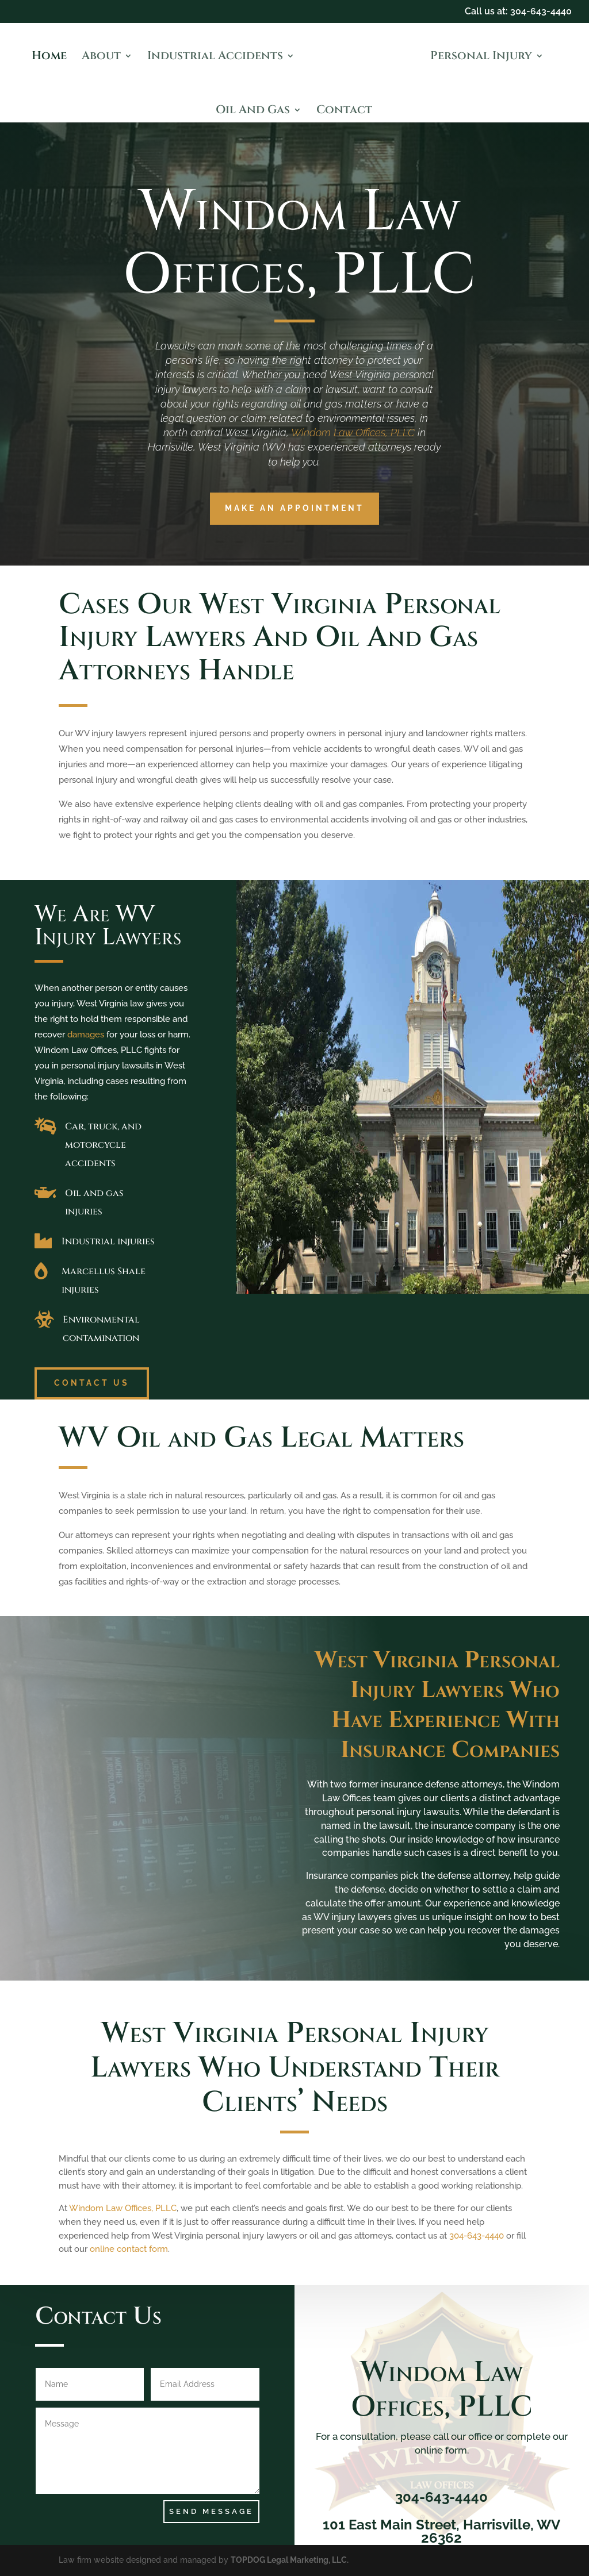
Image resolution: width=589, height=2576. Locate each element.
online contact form (129, 2249)
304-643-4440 (476, 2236)
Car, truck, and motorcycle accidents (103, 1145)
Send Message (211, 2511)
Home (49, 57)
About (101, 57)
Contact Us (91, 1382)
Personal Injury (481, 57)
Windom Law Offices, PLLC (353, 432)
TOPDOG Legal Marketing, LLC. (290, 2560)
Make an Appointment (294, 508)
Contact (344, 111)
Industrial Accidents (215, 57)
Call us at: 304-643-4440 (518, 12)
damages (85, 1034)
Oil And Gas (253, 111)
